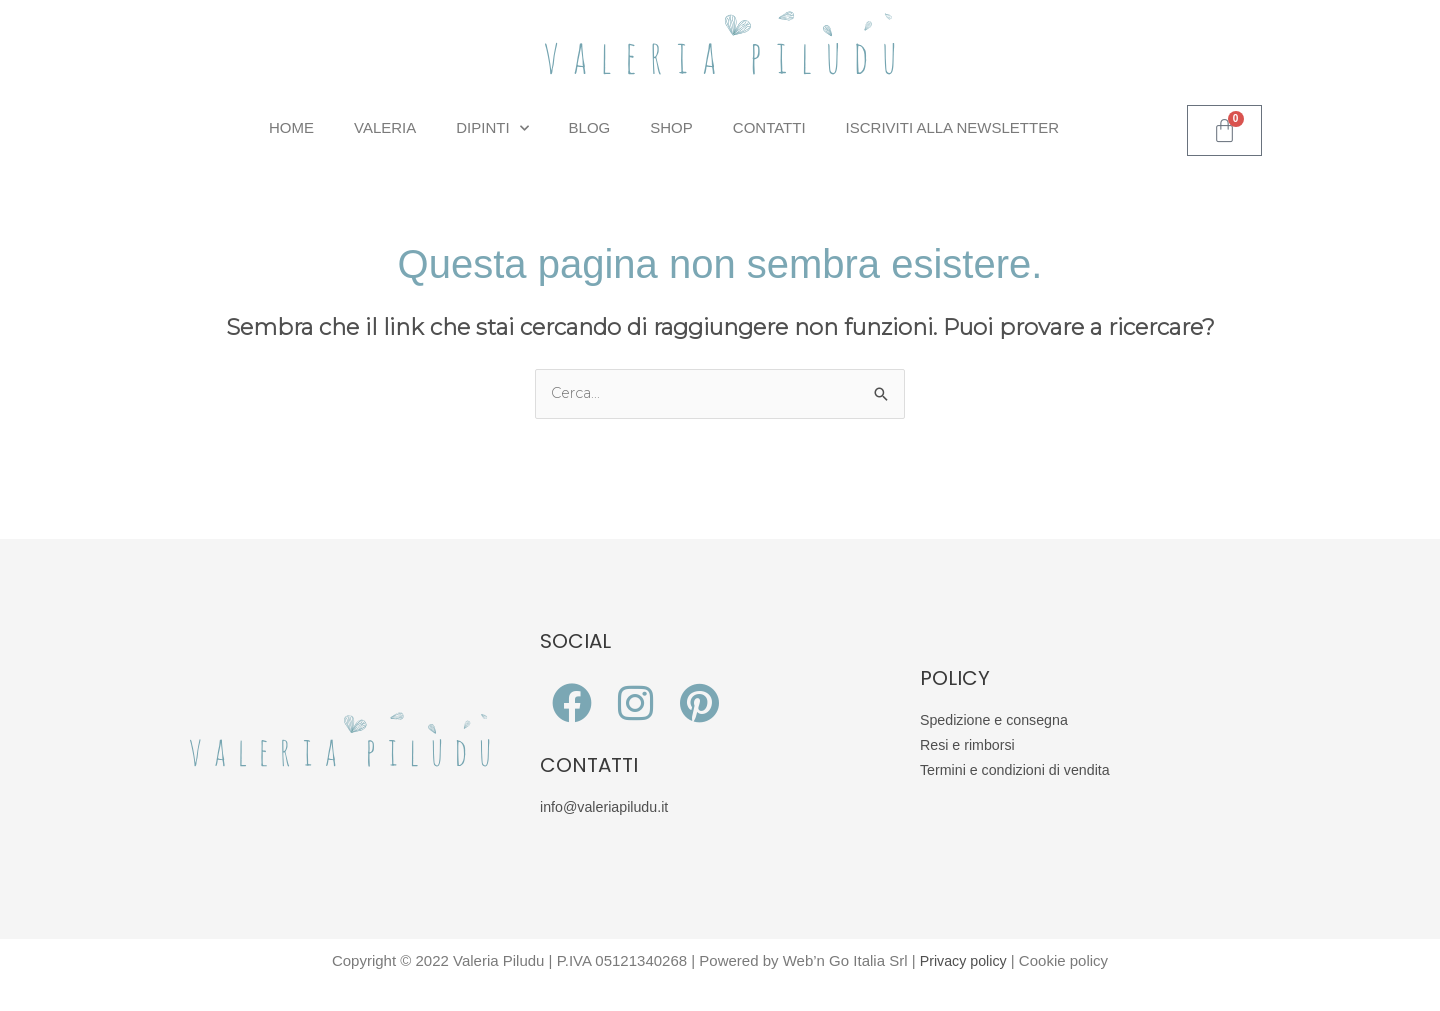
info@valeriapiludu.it (607, 808)
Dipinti (492, 128)
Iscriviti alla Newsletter (952, 127)
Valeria (385, 127)
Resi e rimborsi (970, 746)
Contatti (769, 127)
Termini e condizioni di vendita (1020, 770)
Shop (671, 127)
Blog (590, 127)
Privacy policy (963, 961)
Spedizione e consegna (998, 721)
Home (291, 127)
